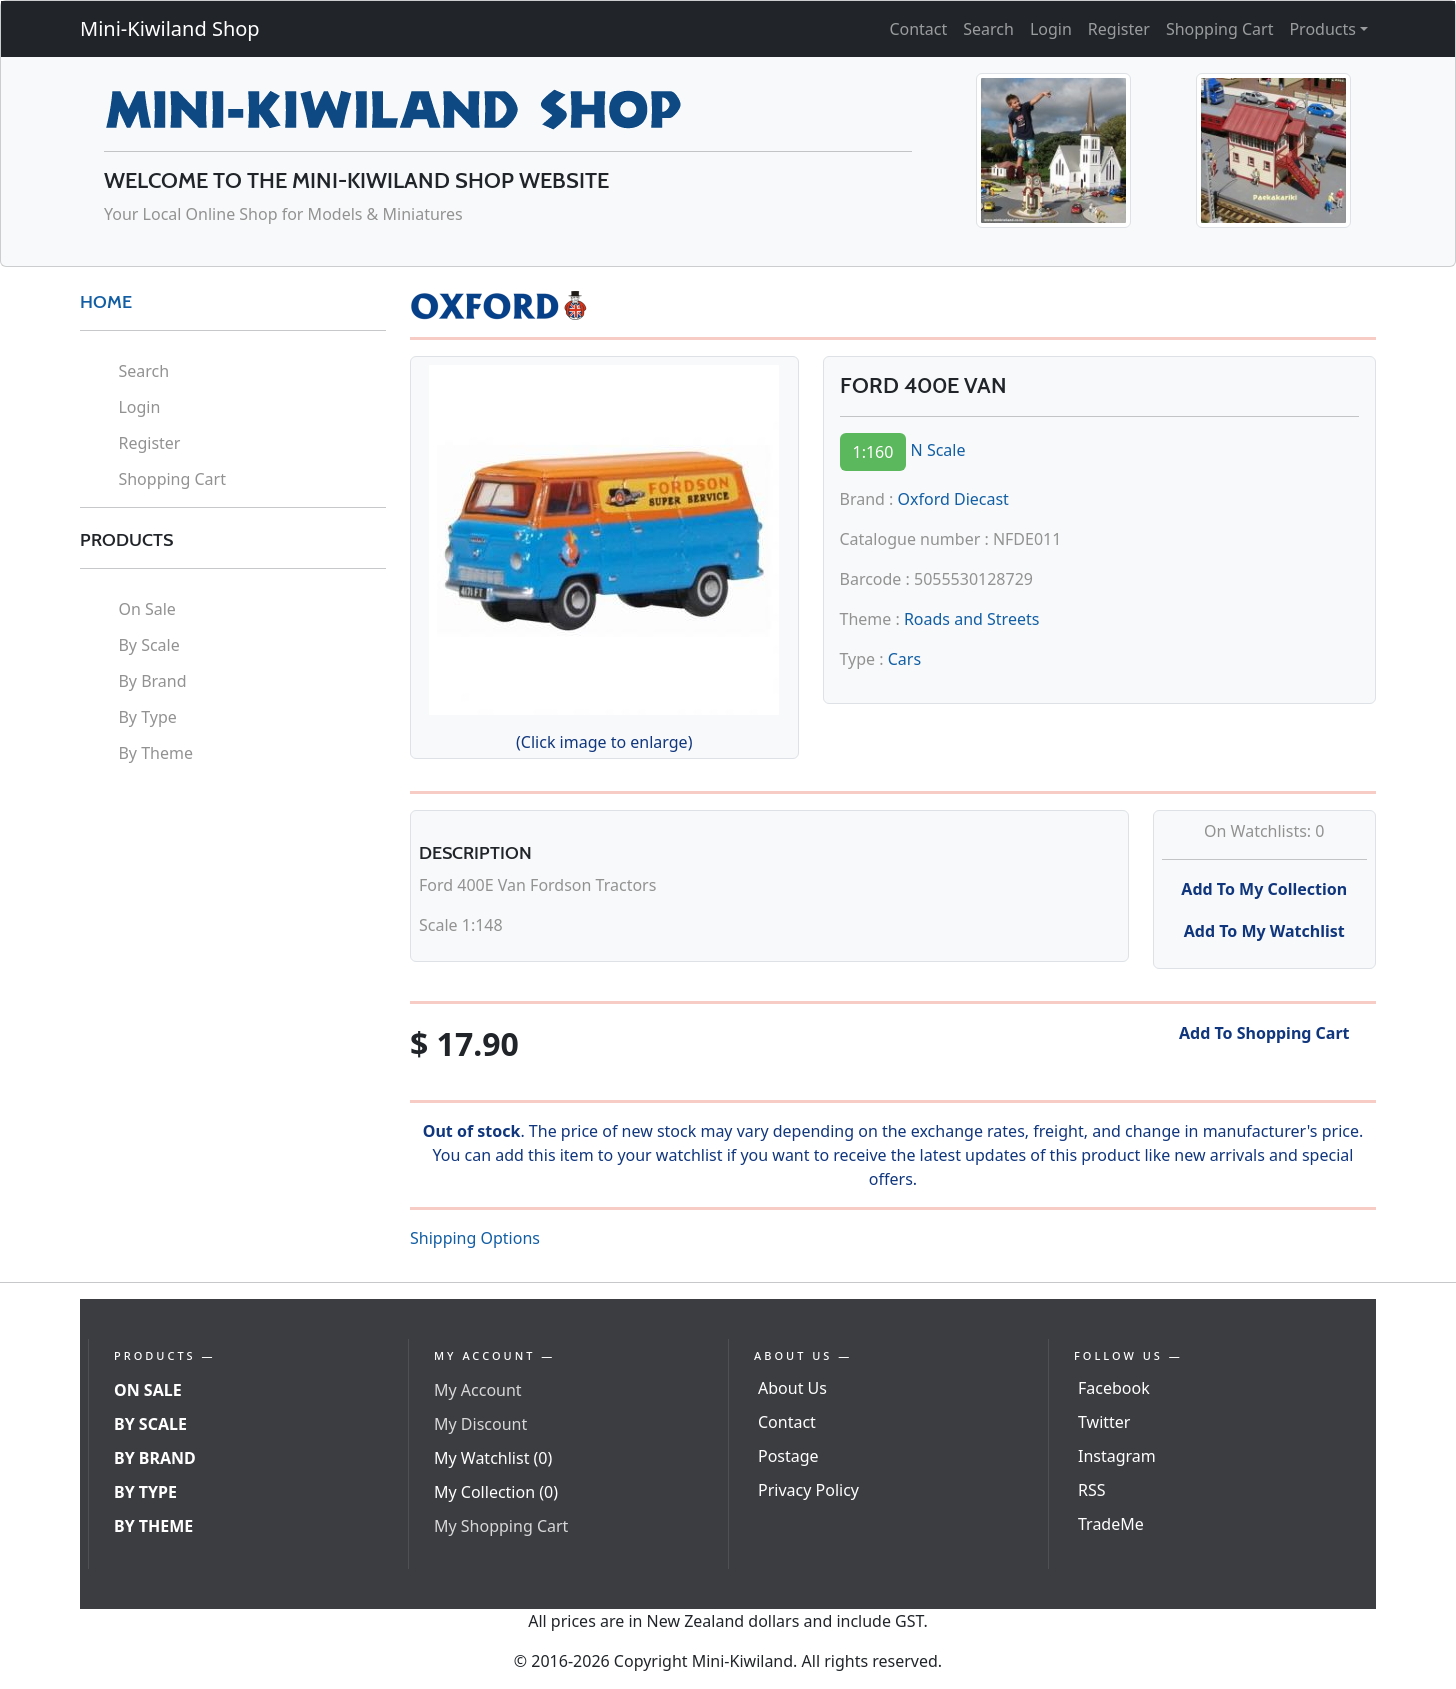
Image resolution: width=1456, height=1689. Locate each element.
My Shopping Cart (501, 1526)
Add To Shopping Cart (1264, 1033)
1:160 (873, 452)
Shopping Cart (1220, 29)
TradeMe (1111, 1524)
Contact (918, 29)
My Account (478, 1390)
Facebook (1114, 1388)
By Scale (148, 645)
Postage (788, 1456)
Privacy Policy (808, 1490)
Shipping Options (475, 1238)
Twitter (1104, 1422)
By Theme (155, 753)
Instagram (1117, 1456)
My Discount (480, 1424)
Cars (904, 659)
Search (988, 29)
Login (1051, 29)
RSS (1092, 1490)
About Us (792, 1388)
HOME (106, 302)
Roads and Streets (971, 619)
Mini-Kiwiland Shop (170, 28)
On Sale (146, 609)
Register (1119, 29)
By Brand (152, 681)
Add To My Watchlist (1264, 931)
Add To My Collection (1264, 889)
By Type (147, 717)
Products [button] (1322, 29)
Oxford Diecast (953, 499)
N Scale (938, 450)
